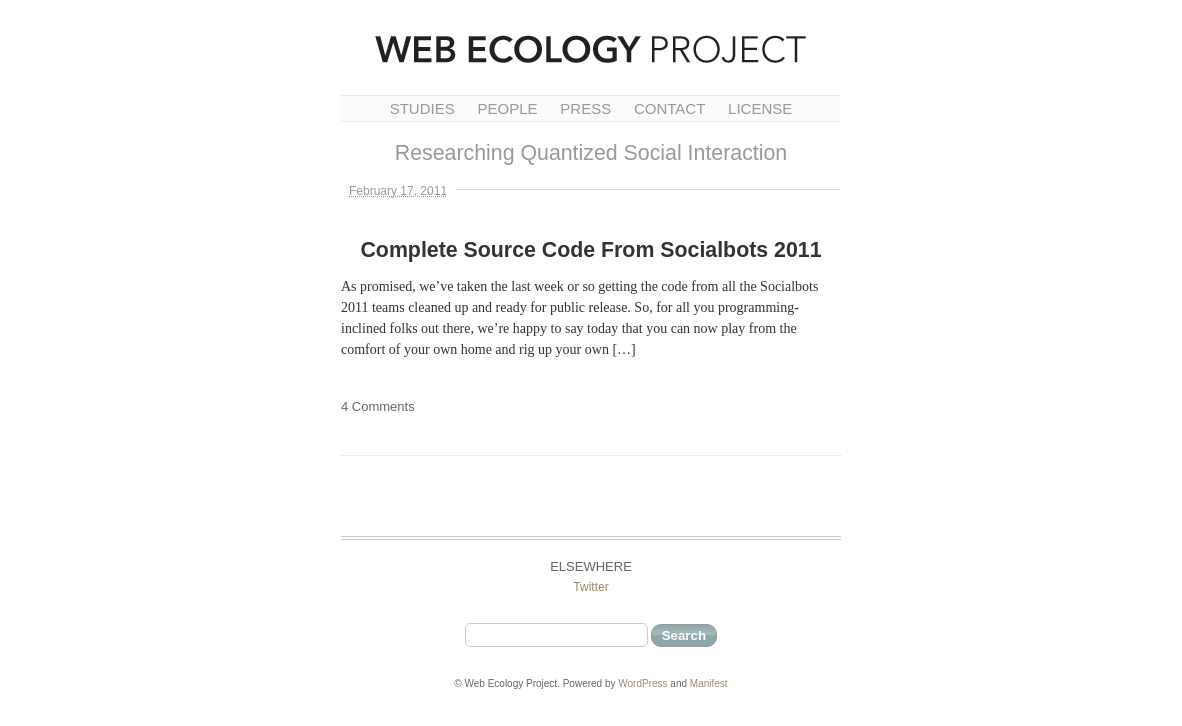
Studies (422, 108)
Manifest (709, 683)
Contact (669, 108)
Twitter (590, 587)
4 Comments (378, 406)
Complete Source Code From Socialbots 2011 (590, 250)
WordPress (642, 683)
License (760, 108)
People (507, 108)
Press (585, 108)
